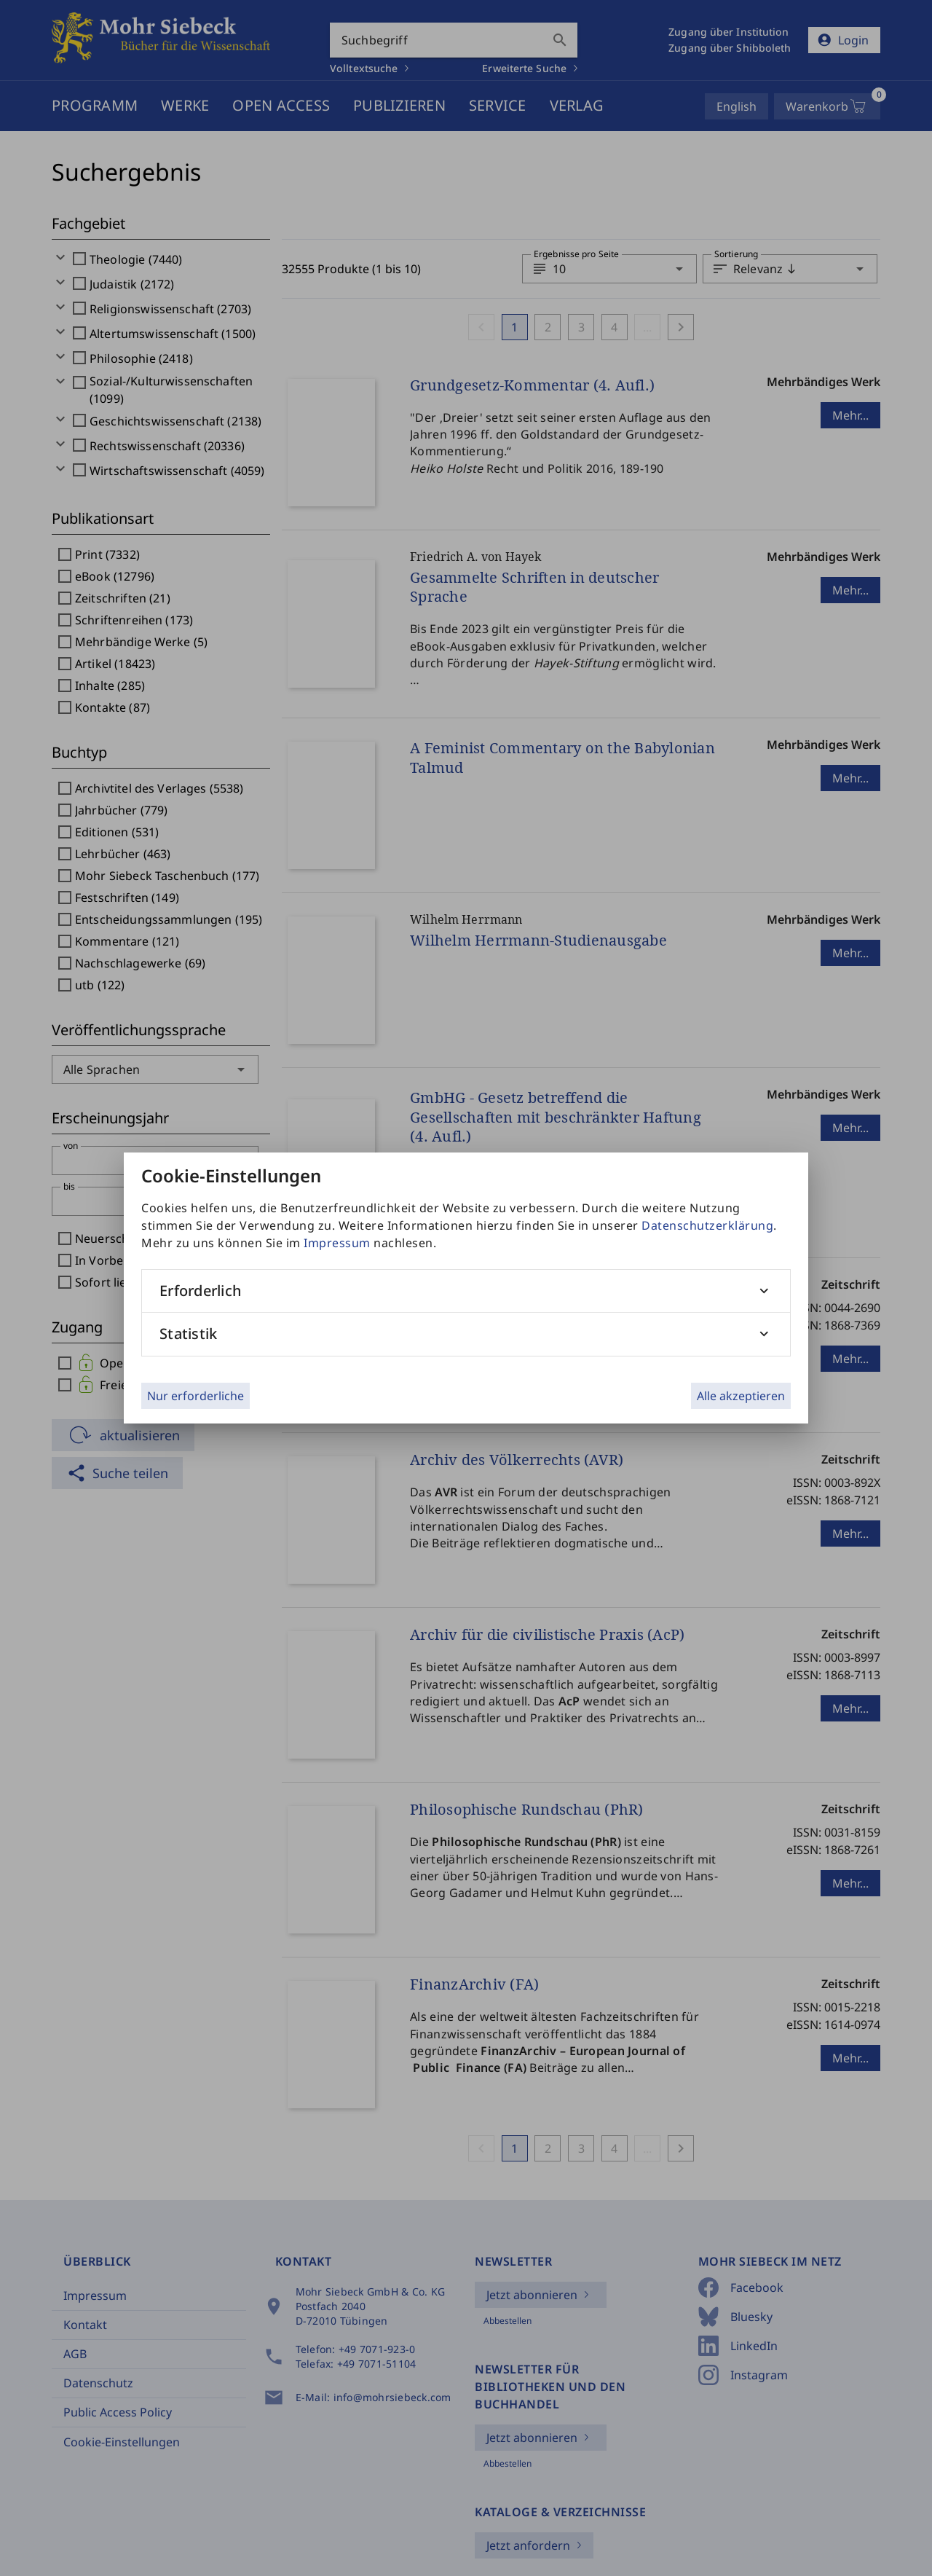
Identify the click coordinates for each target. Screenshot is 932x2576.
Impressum (337, 1243)
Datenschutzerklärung (707, 1225)
